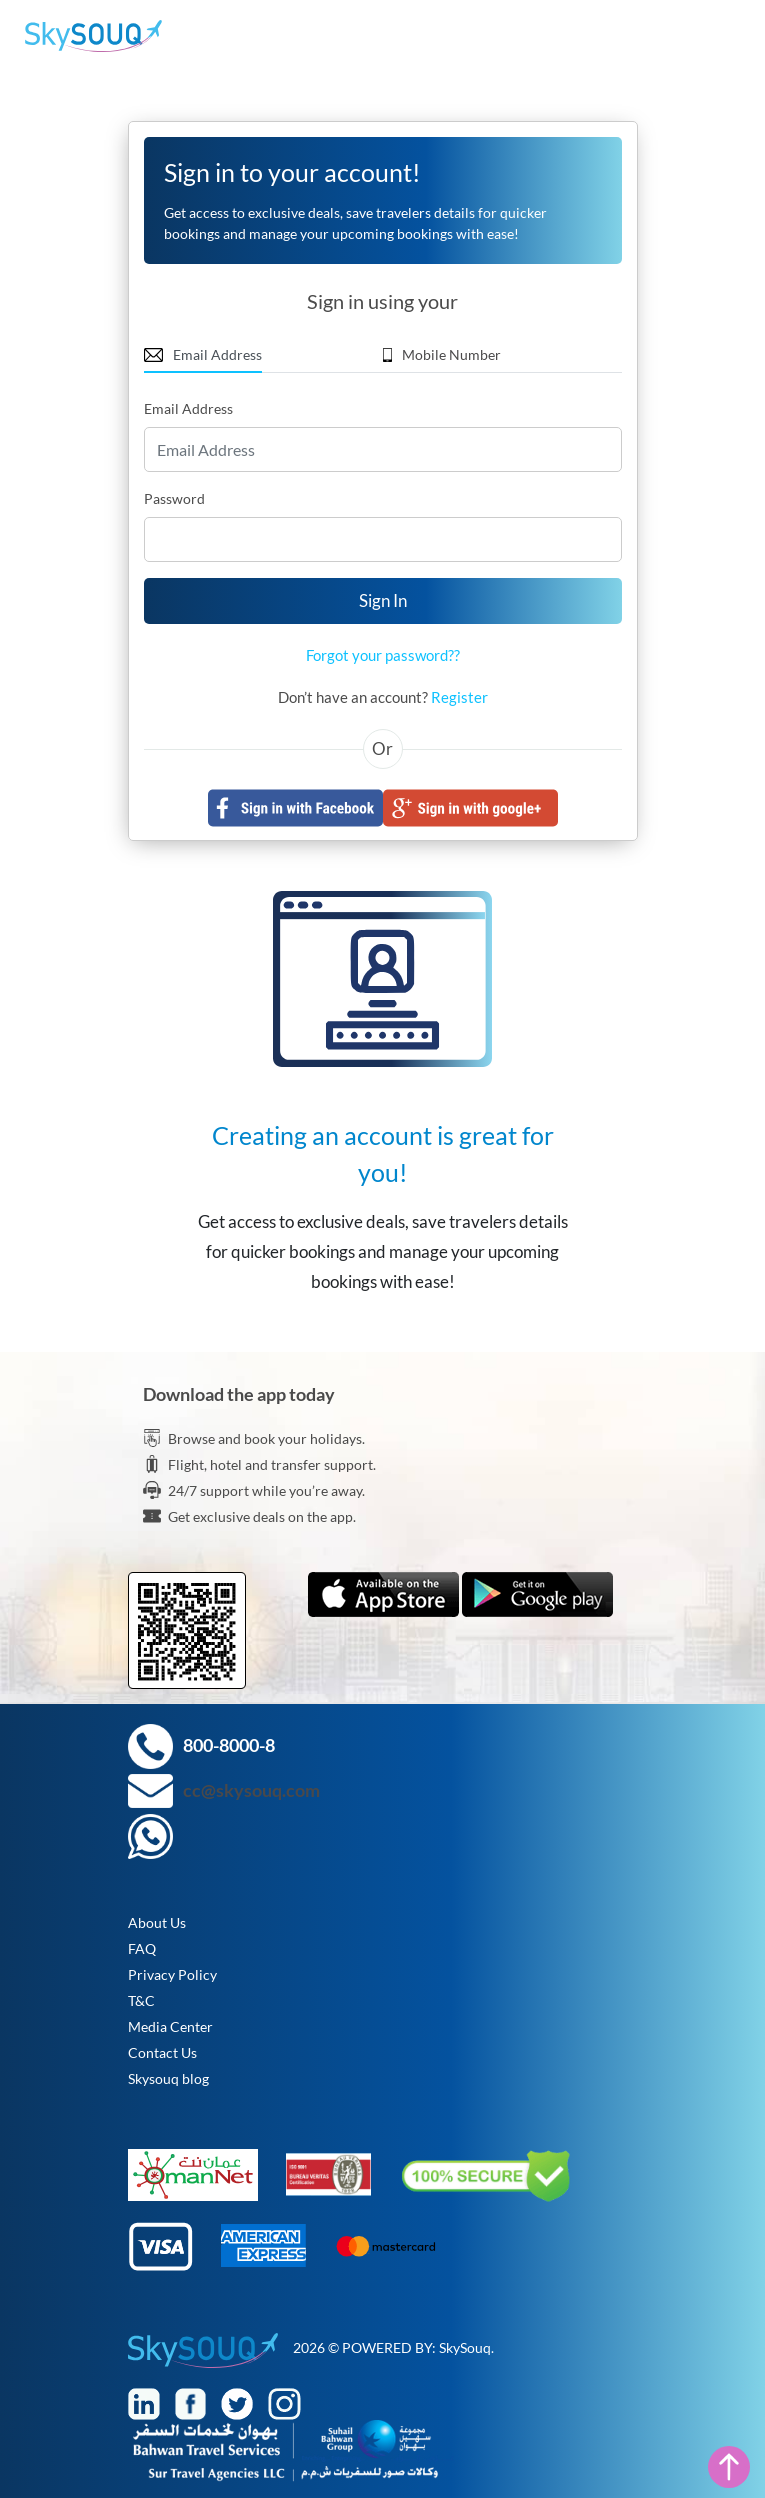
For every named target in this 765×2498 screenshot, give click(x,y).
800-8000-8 (229, 1745)
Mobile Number (442, 354)
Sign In (383, 600)
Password (174, 498)
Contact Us (162, 2052)
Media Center (170, 2026)
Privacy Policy (172, 1974)
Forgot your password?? (383, 655)
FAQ (142, 1948)
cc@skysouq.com (251, 1790)
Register (459, 697)
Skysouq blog (168, 2078)
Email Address (203, 354)
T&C (141, 2000)
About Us (157, 1922)
